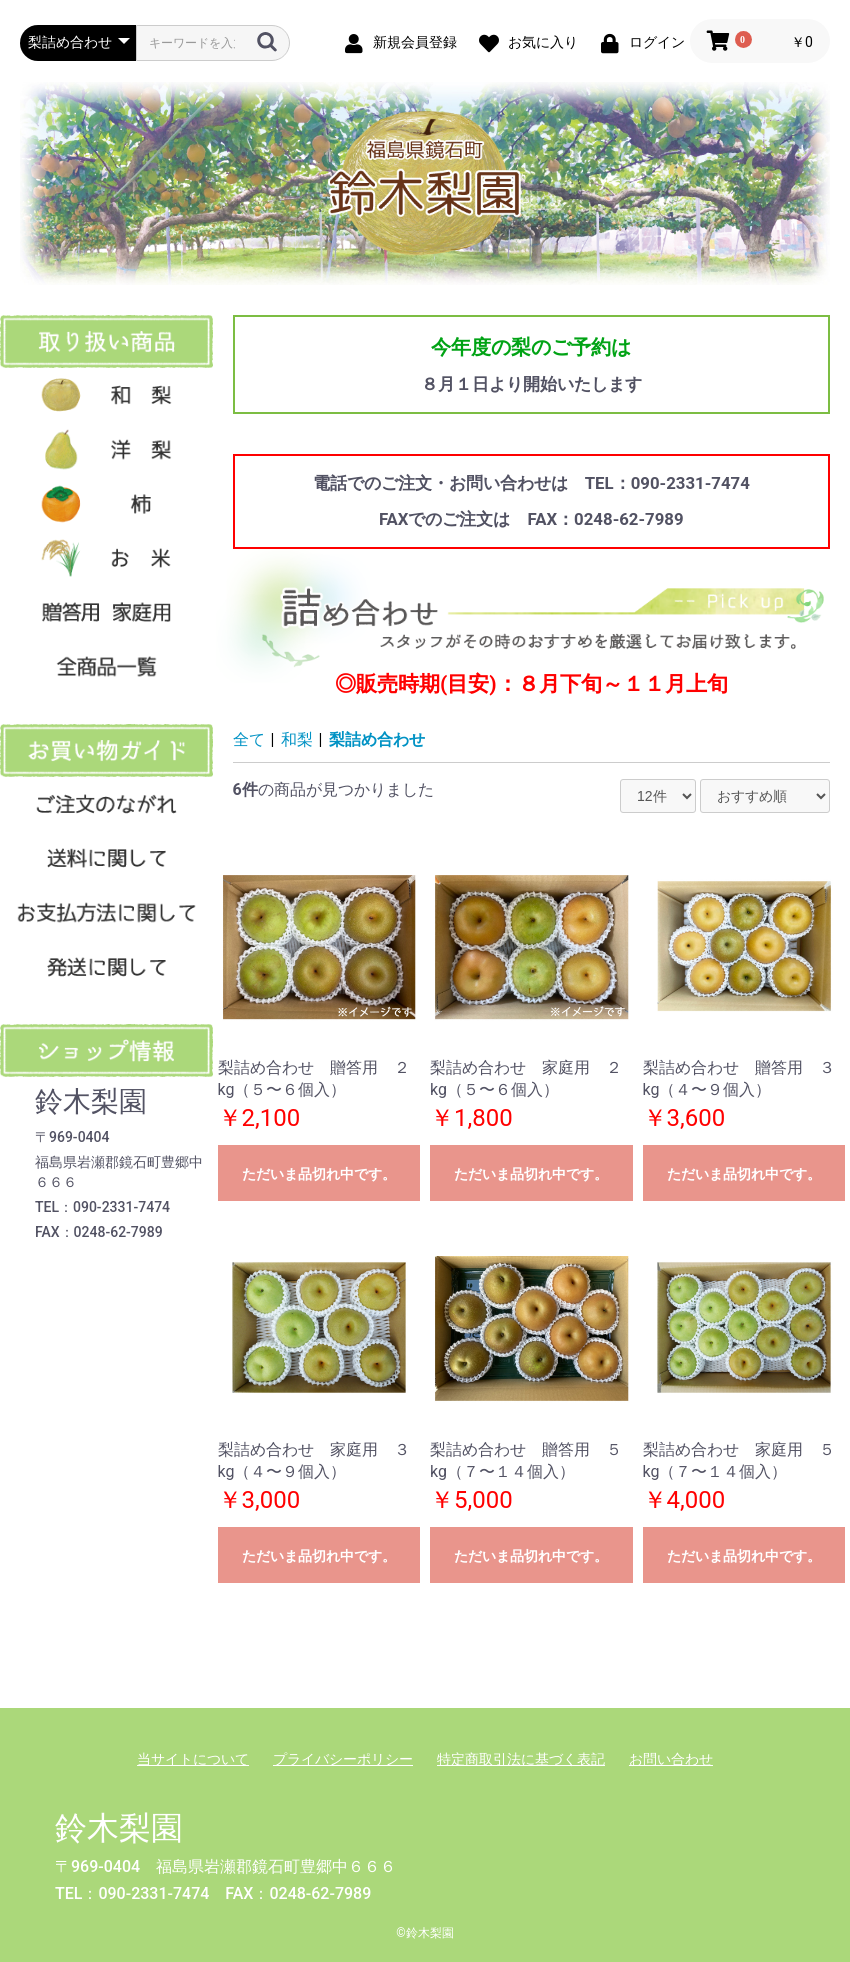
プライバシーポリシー (343, 1759)
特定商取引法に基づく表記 (521, 1759)
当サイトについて (193, 1759)
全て (249, 739)
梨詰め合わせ (377, 739)
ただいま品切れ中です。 (319, 1174)
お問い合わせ (671, 1759)
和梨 (297, 739)
